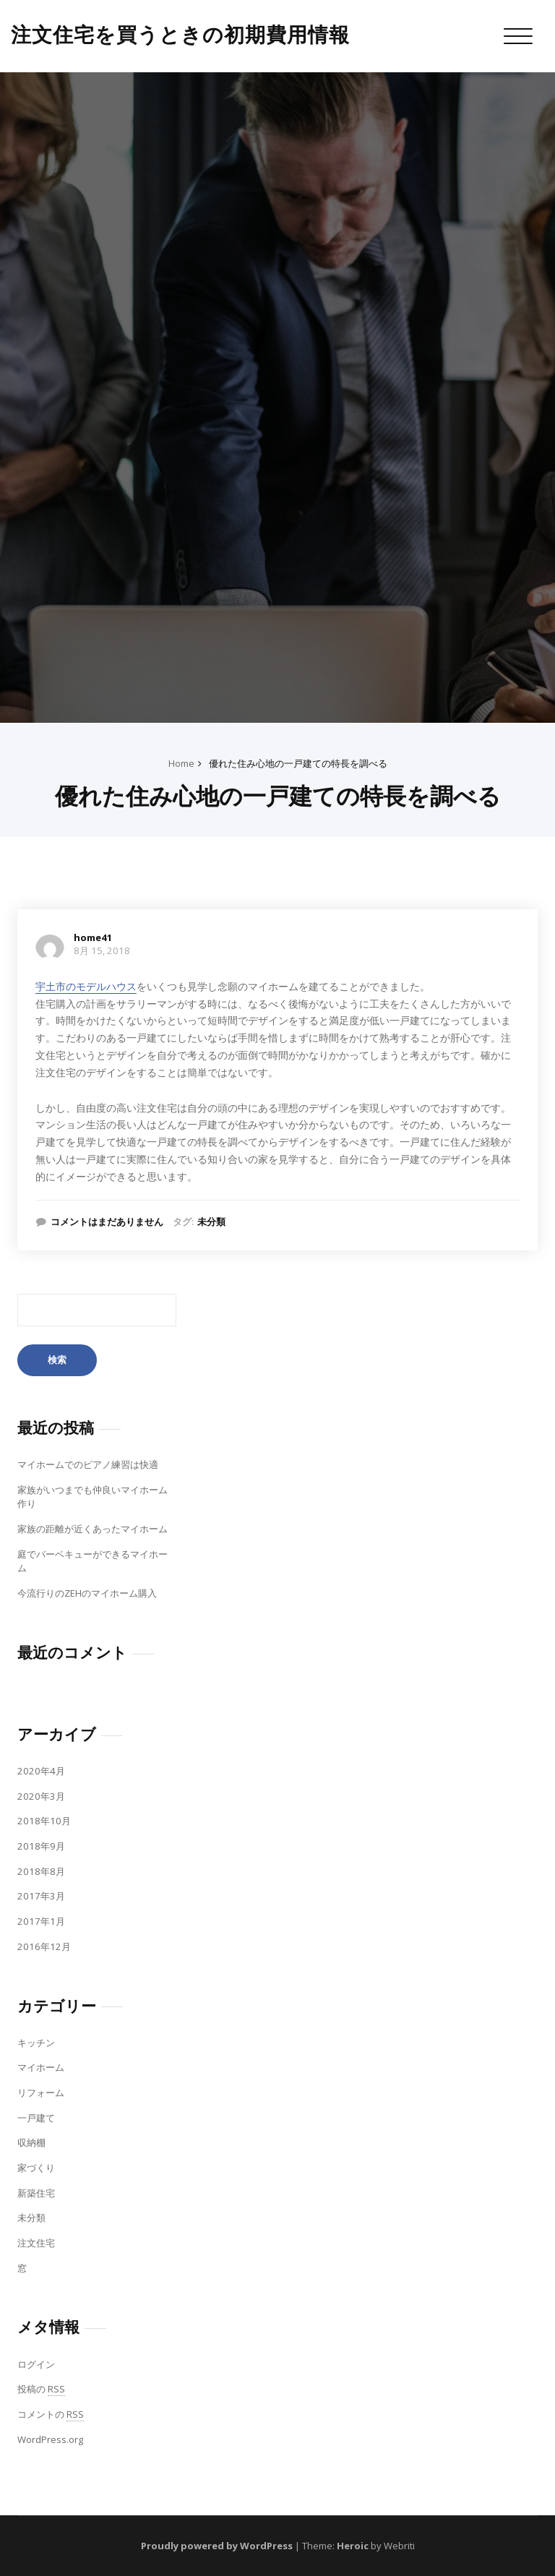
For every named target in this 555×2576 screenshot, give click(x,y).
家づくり (36, 2167)
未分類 (211, 1221)
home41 (93, 937)
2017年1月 (41, 1921)
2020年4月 (41, 1770)
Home (181, 763)
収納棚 (31, 2142)
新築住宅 (36, 2192)
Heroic (353, 2545)
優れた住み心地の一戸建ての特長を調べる (298, 763)
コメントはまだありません (107, 1221)
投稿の (41, 2389)
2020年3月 (41, 1796)
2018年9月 (41, 1845)
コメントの (50, 2414)
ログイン (36, 2364)
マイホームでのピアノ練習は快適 (87, 1464)
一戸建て (36, 2117)
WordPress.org (50, 2439)
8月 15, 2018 (102, 950)
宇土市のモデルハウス (86, 986)
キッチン (36, 2042)
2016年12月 (44, 1946)
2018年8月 (41, 1871)
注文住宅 (36, 2242)
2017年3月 (41, 1895)
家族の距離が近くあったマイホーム (92, 1528)
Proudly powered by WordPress (217, 2545)
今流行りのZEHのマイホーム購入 (87, 1593)
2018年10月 (44, 1820)
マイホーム (40, 2067)
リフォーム (40, 2092)
